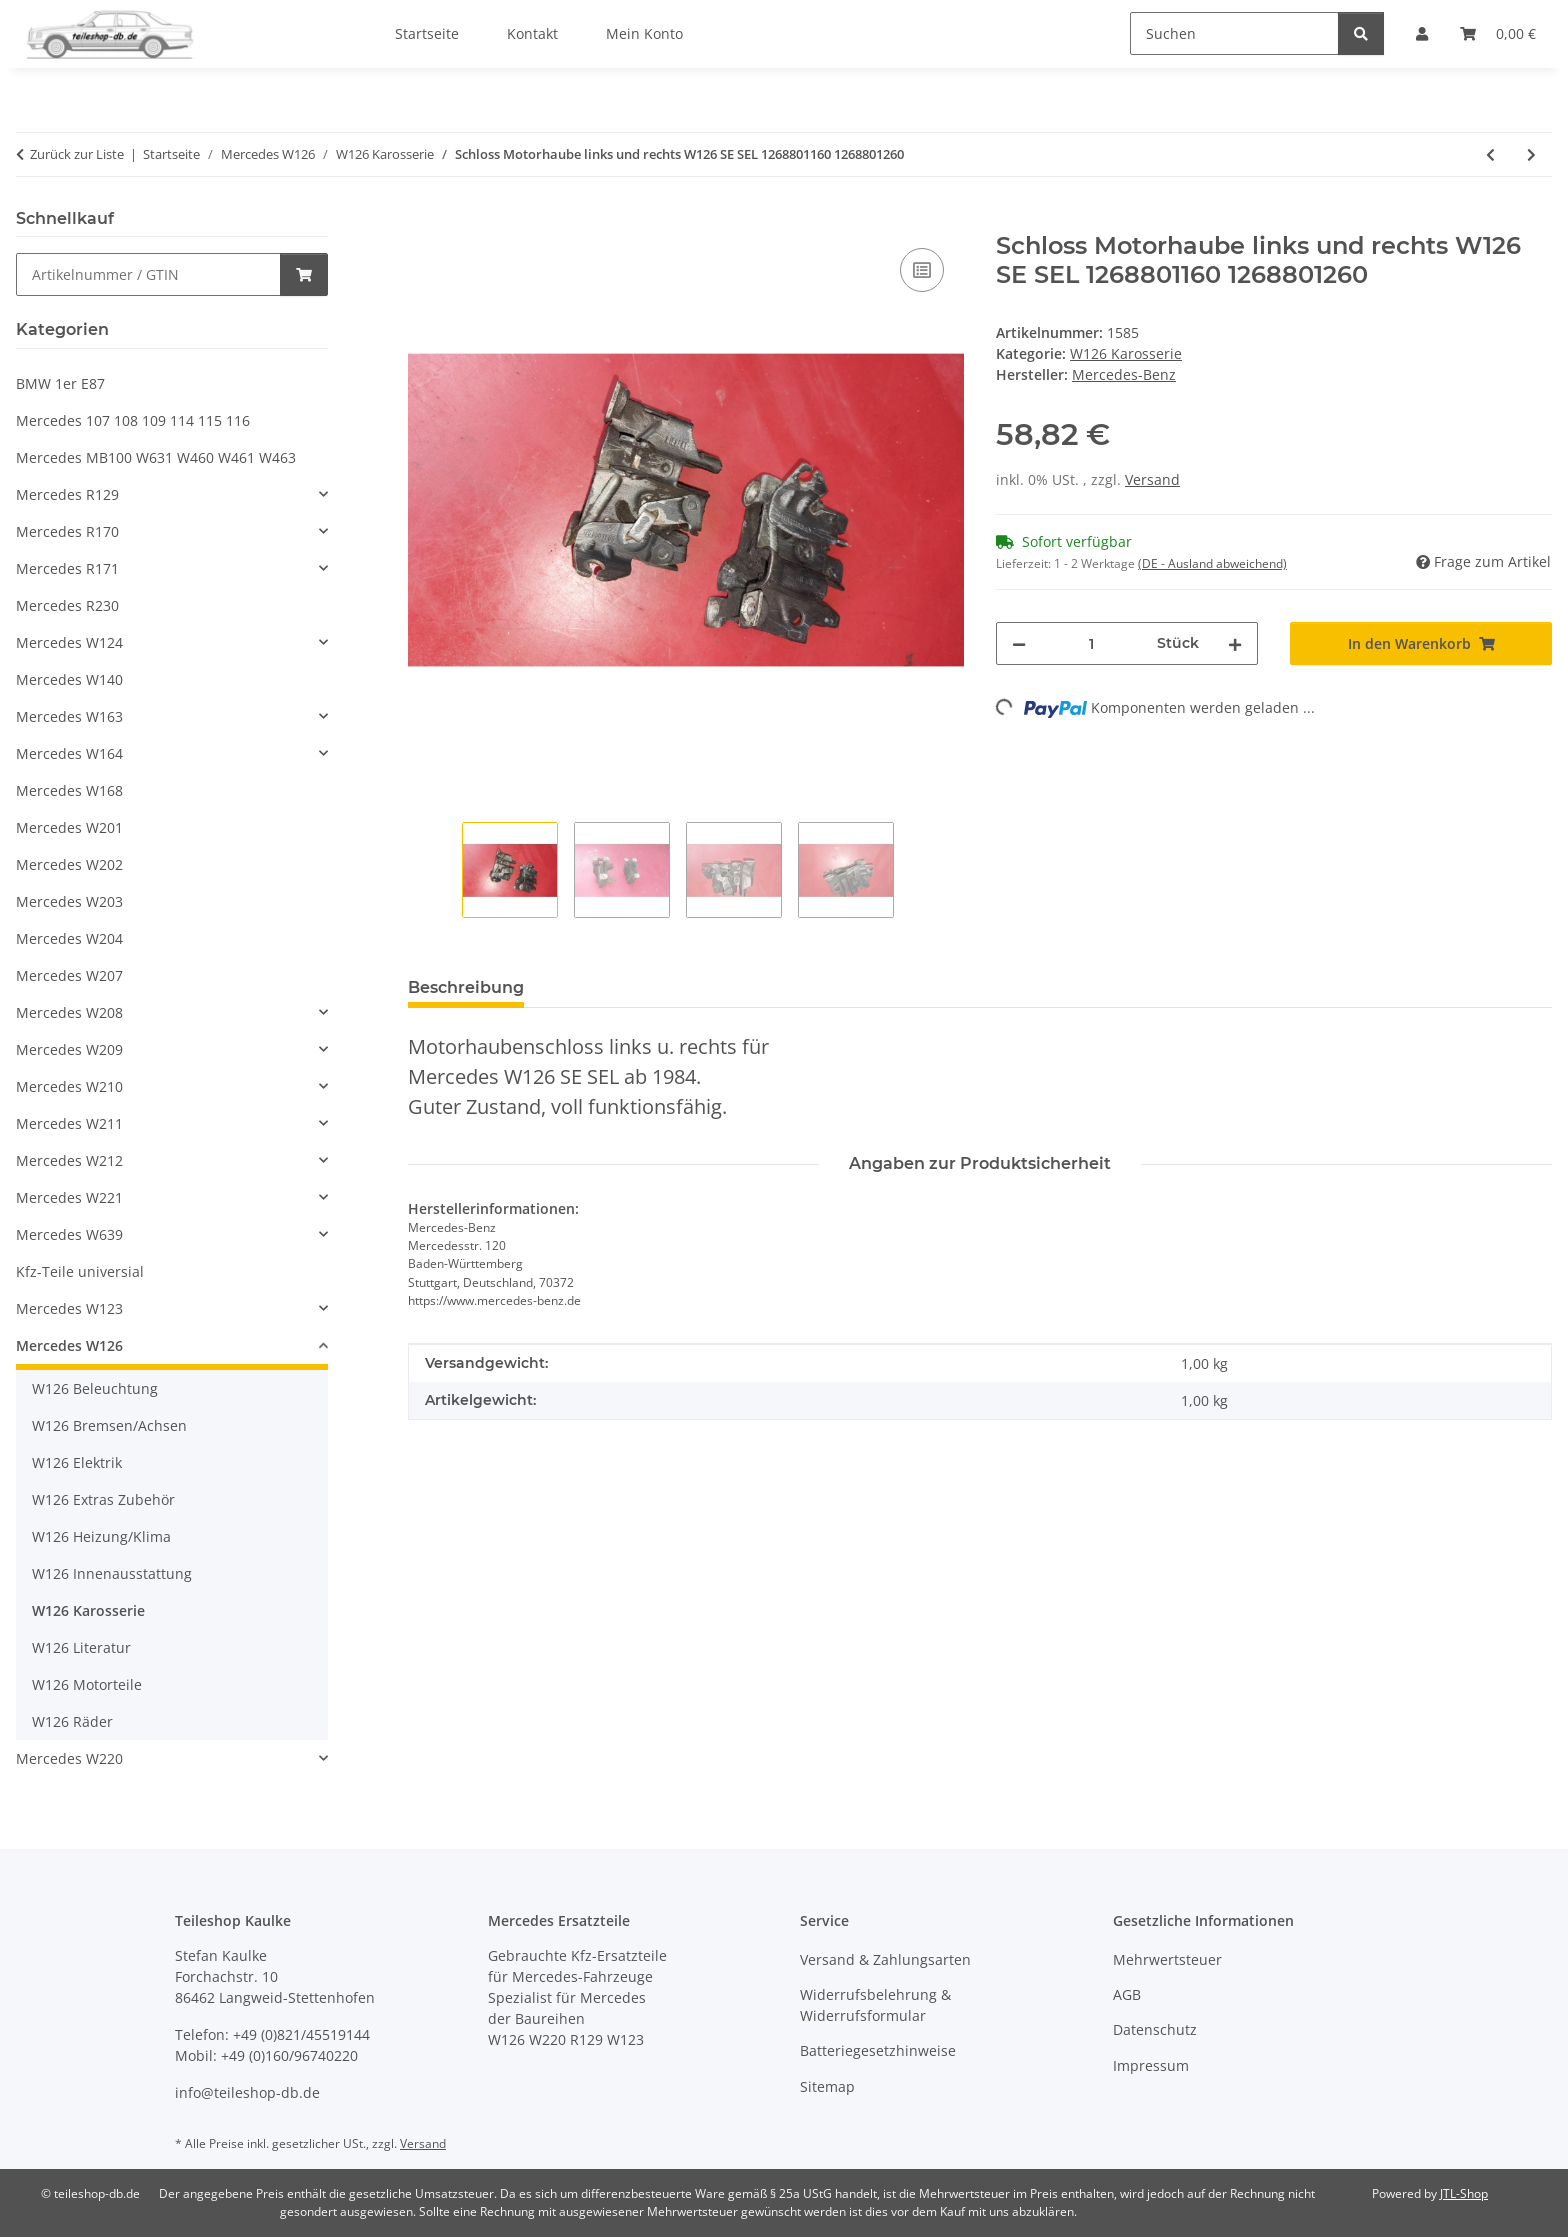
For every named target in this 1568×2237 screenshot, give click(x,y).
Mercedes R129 (67, 494)
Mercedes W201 (69, 827)
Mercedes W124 (69, 642)
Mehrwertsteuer (1167, 1959)
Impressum (1151, 2065)
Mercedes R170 (67, 531)
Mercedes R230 (67, 605)
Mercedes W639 (69, 1234)
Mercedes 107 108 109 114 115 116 (133, 420)
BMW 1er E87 (60, 383)
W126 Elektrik (77, 1462)
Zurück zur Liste (77, 154)
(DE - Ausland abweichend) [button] (1212, 563)
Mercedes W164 (69, 753)
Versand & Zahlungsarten (885, 1959)
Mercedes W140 (69, 679)
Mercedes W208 (69, 1012)
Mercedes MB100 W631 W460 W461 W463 (156, 457)
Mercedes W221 (69, 1197)
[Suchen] (1234, 33)
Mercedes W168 (69, 790)
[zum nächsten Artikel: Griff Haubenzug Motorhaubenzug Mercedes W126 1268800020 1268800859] (1531, 154)
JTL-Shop (1464, 2193)
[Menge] (1091, 643)
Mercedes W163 (69, 716)
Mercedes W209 (69, 1049)
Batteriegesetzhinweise (878, 2050)
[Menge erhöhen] (1235, 643)
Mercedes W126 (69, 1345)
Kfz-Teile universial (80, 1271)
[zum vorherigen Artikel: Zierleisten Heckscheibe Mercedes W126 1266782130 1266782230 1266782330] (1490, 154)
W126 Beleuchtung (95, 1388)
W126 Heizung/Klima (101, 1536)
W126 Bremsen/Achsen (109, 1425)
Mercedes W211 (69, 1123)
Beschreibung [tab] (466, 987)
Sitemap (827, 2086)
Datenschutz (1155, 2029)
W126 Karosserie (1126, 353)
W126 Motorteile (87, 1684)
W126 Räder (72, 1721)
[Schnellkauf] (148, 274)
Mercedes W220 (69, 1758)
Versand (1152, 479)
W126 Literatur (81, 1647)
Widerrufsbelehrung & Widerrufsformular (875, 2005)
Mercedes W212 (69, 1160)
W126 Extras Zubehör (103, 1499)
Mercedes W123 (69, 1308)
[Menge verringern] (1019, 643)
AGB (1127, 1994)
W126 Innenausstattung (112, 1573)
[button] (172, 494)
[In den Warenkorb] (424, 221)
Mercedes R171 (67, 568)
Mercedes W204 (69, 938)
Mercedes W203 (69, 901)
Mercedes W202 (69, 864)
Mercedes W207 (69, 975)
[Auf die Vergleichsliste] (922, 270)
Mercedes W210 (69, 1086)
